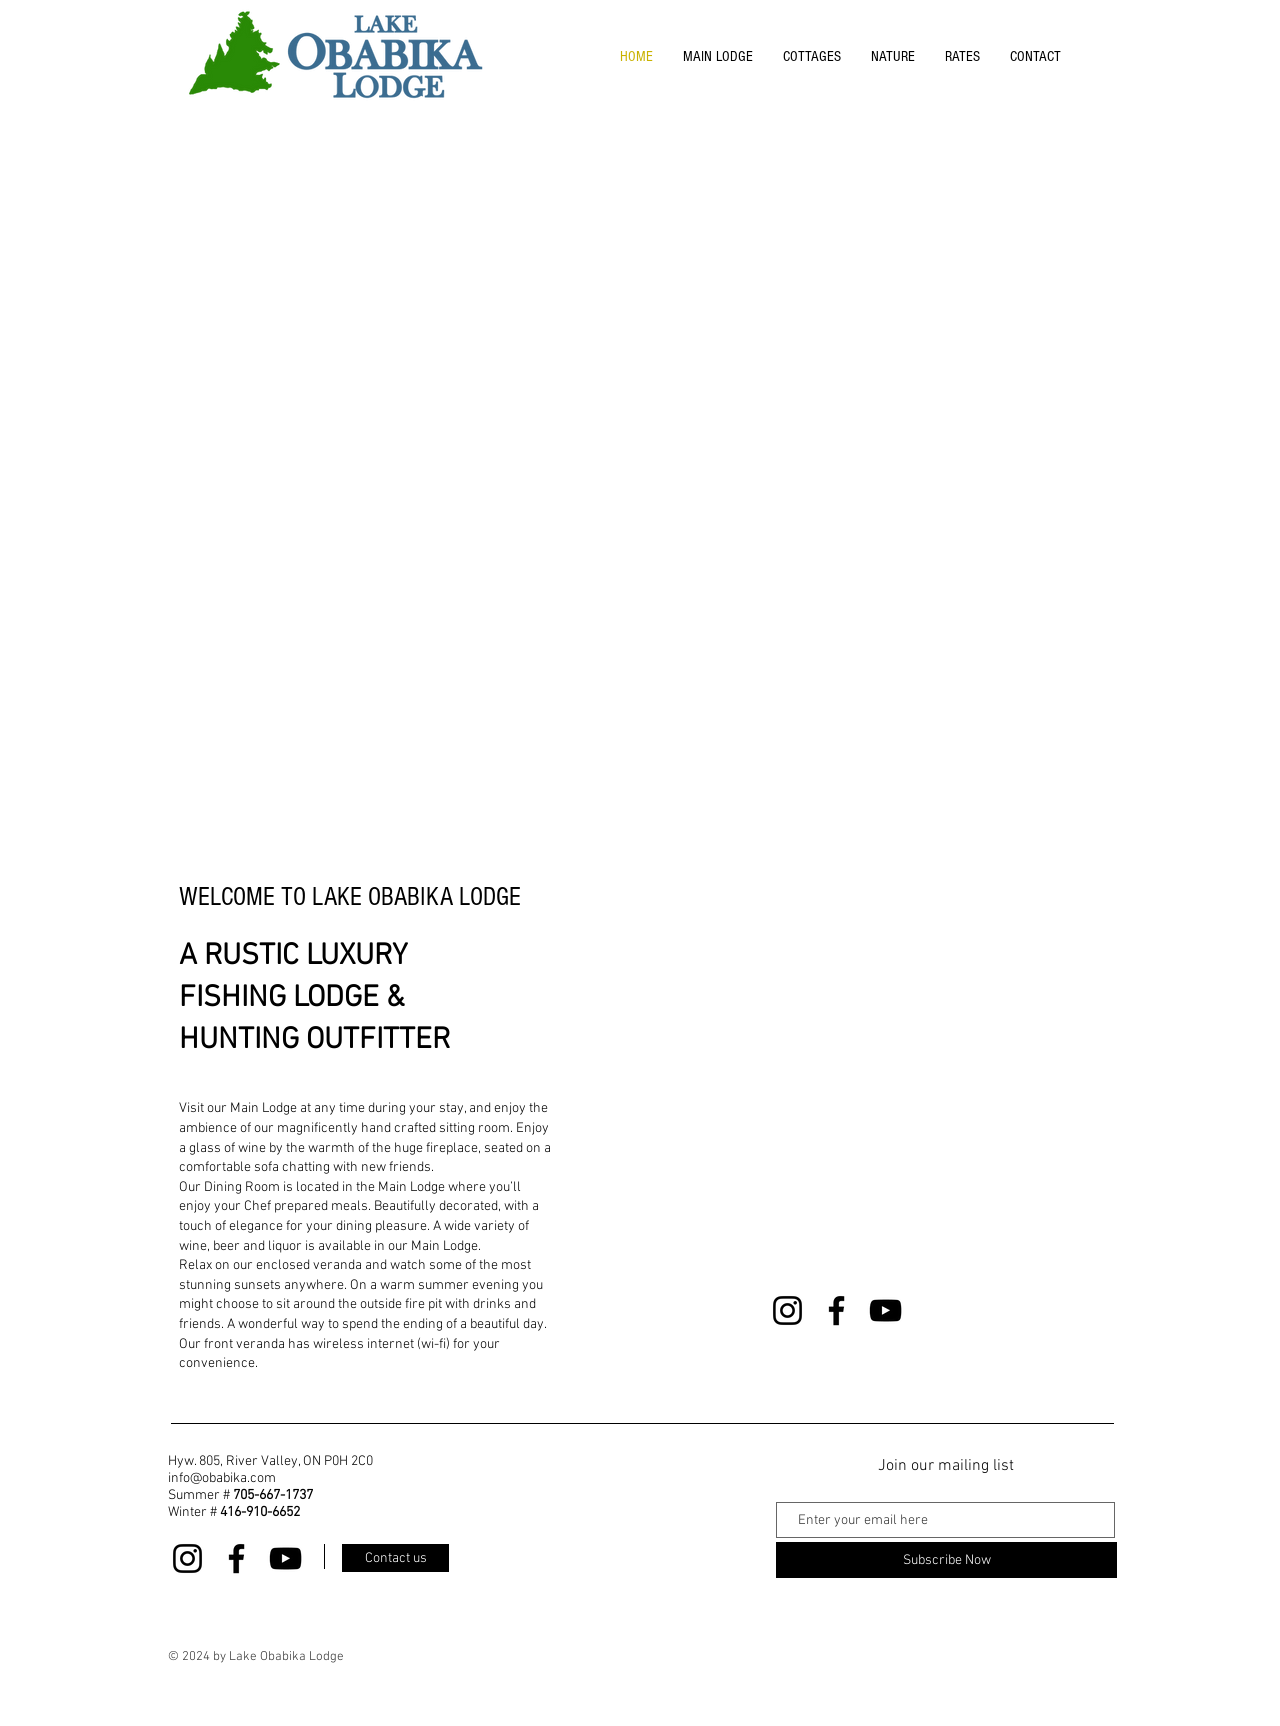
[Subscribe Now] (946, 1560)
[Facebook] (836, 1310)
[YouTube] (885, 1310)
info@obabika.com (222, 1478)
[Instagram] (787, 1310)
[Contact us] (395, 1558)
